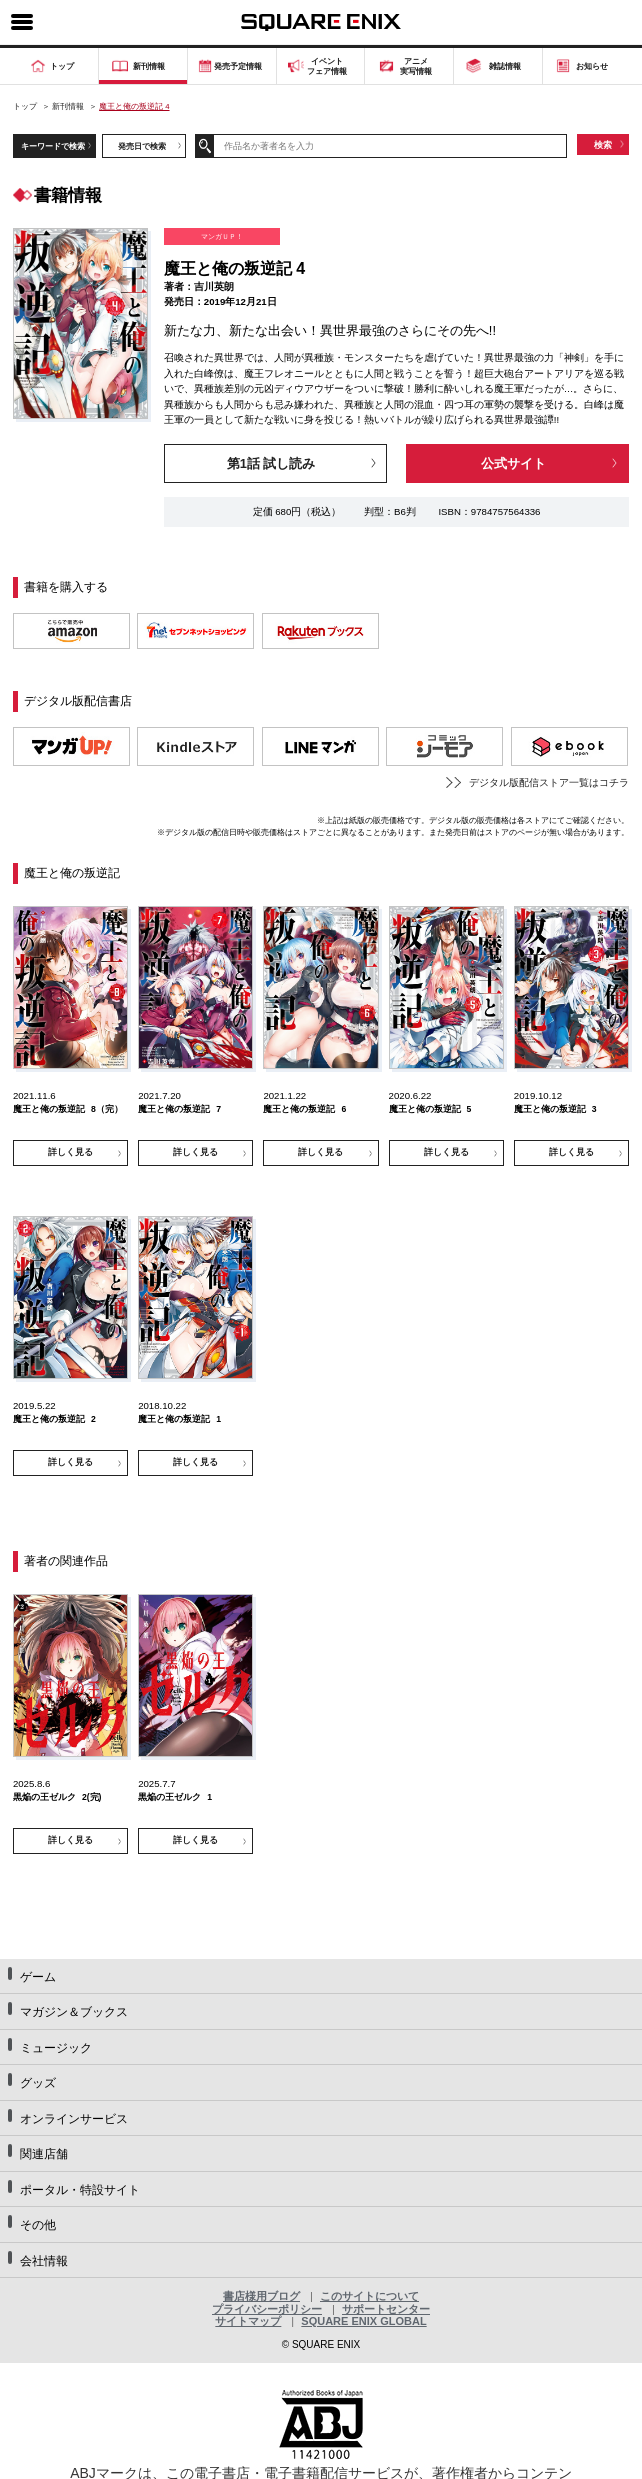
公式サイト (513, 463)
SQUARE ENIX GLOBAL (363, 2321)
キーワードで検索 (53, 146)
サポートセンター (386, 2309)
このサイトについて (369, 2296)
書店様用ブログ (261, 2296)
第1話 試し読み (271, 463)
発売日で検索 (142, 146)
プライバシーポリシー (267, 2309)
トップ (25, 106)
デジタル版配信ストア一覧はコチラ (549, 782)
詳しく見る (70, 1152)
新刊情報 (68, 106)
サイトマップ (248, 2321)
